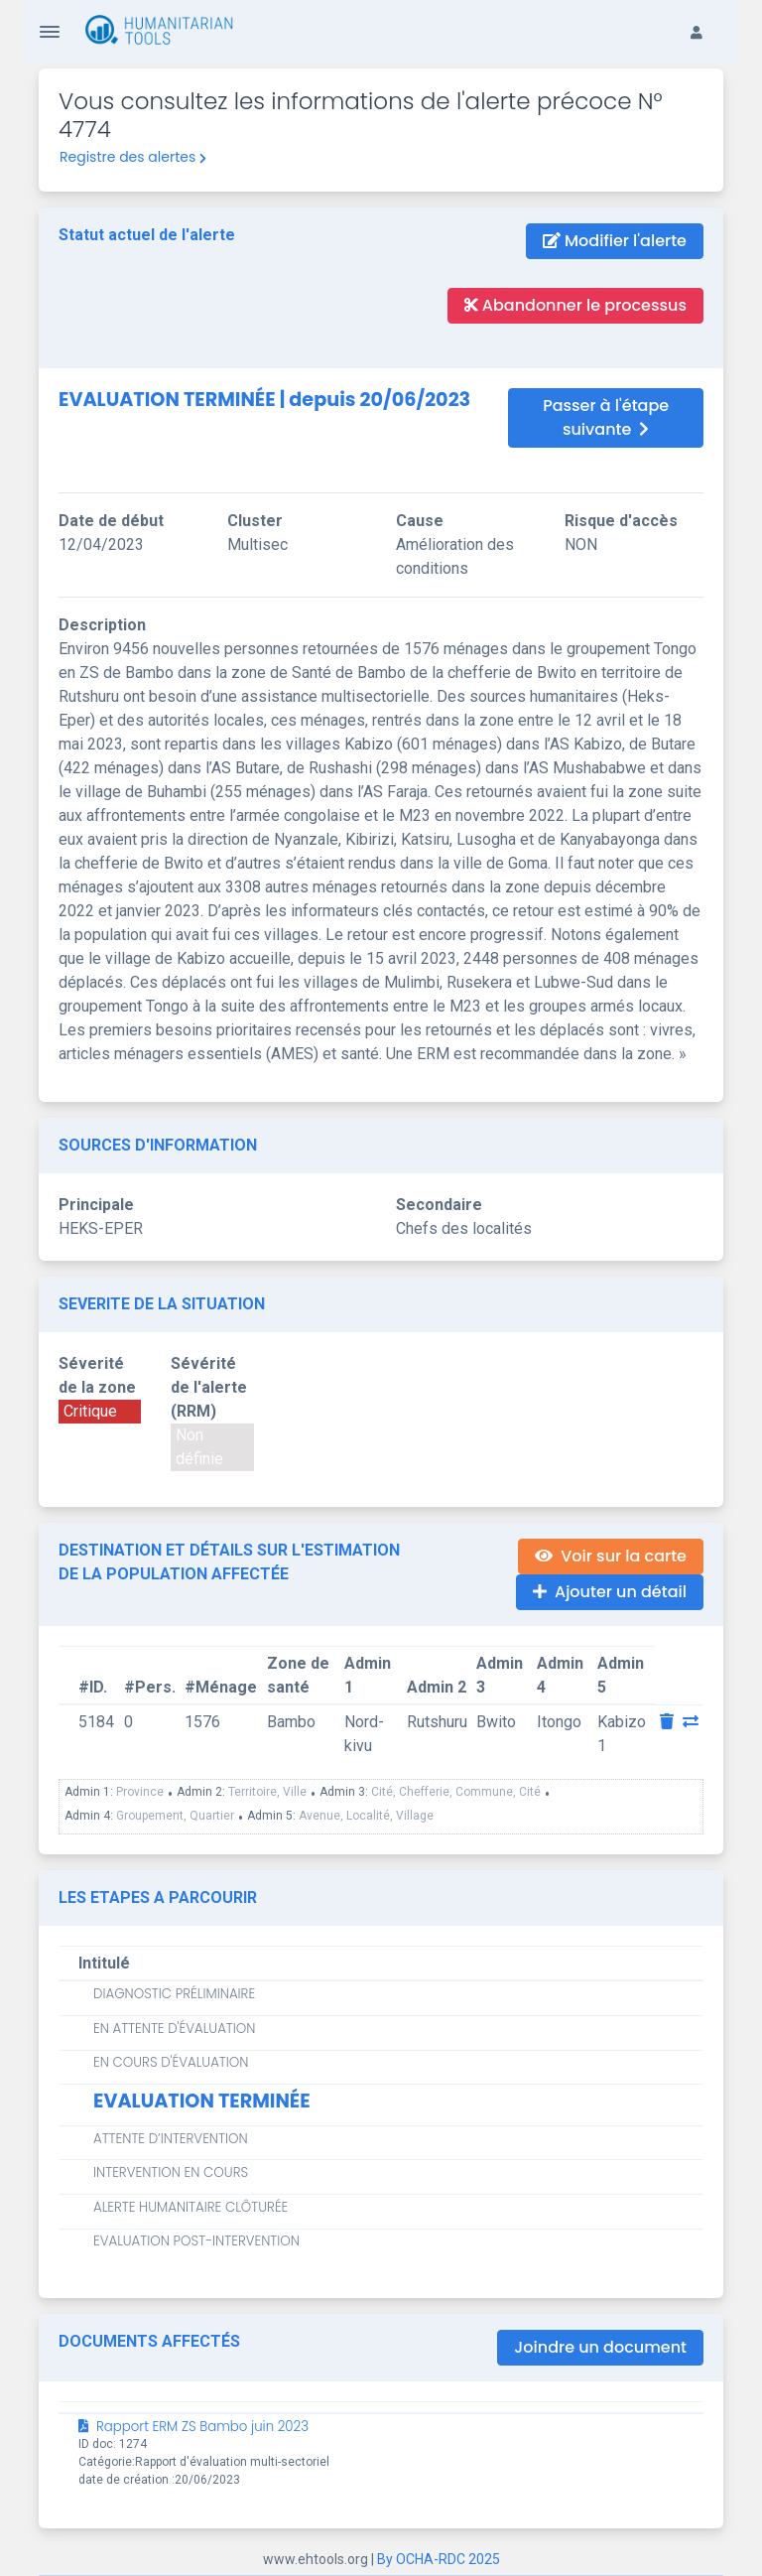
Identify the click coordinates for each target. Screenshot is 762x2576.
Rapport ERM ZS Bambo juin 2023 (193, 2426)
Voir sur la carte (611, 1556)
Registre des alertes (133, 157)
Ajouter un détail (610, 1591)
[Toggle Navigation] (49, 32)
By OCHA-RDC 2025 (438, 2559)
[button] (706, 16)
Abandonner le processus (575, 305)
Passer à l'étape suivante (606, 417)
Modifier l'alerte (615, 240)
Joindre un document (600, 2347)
